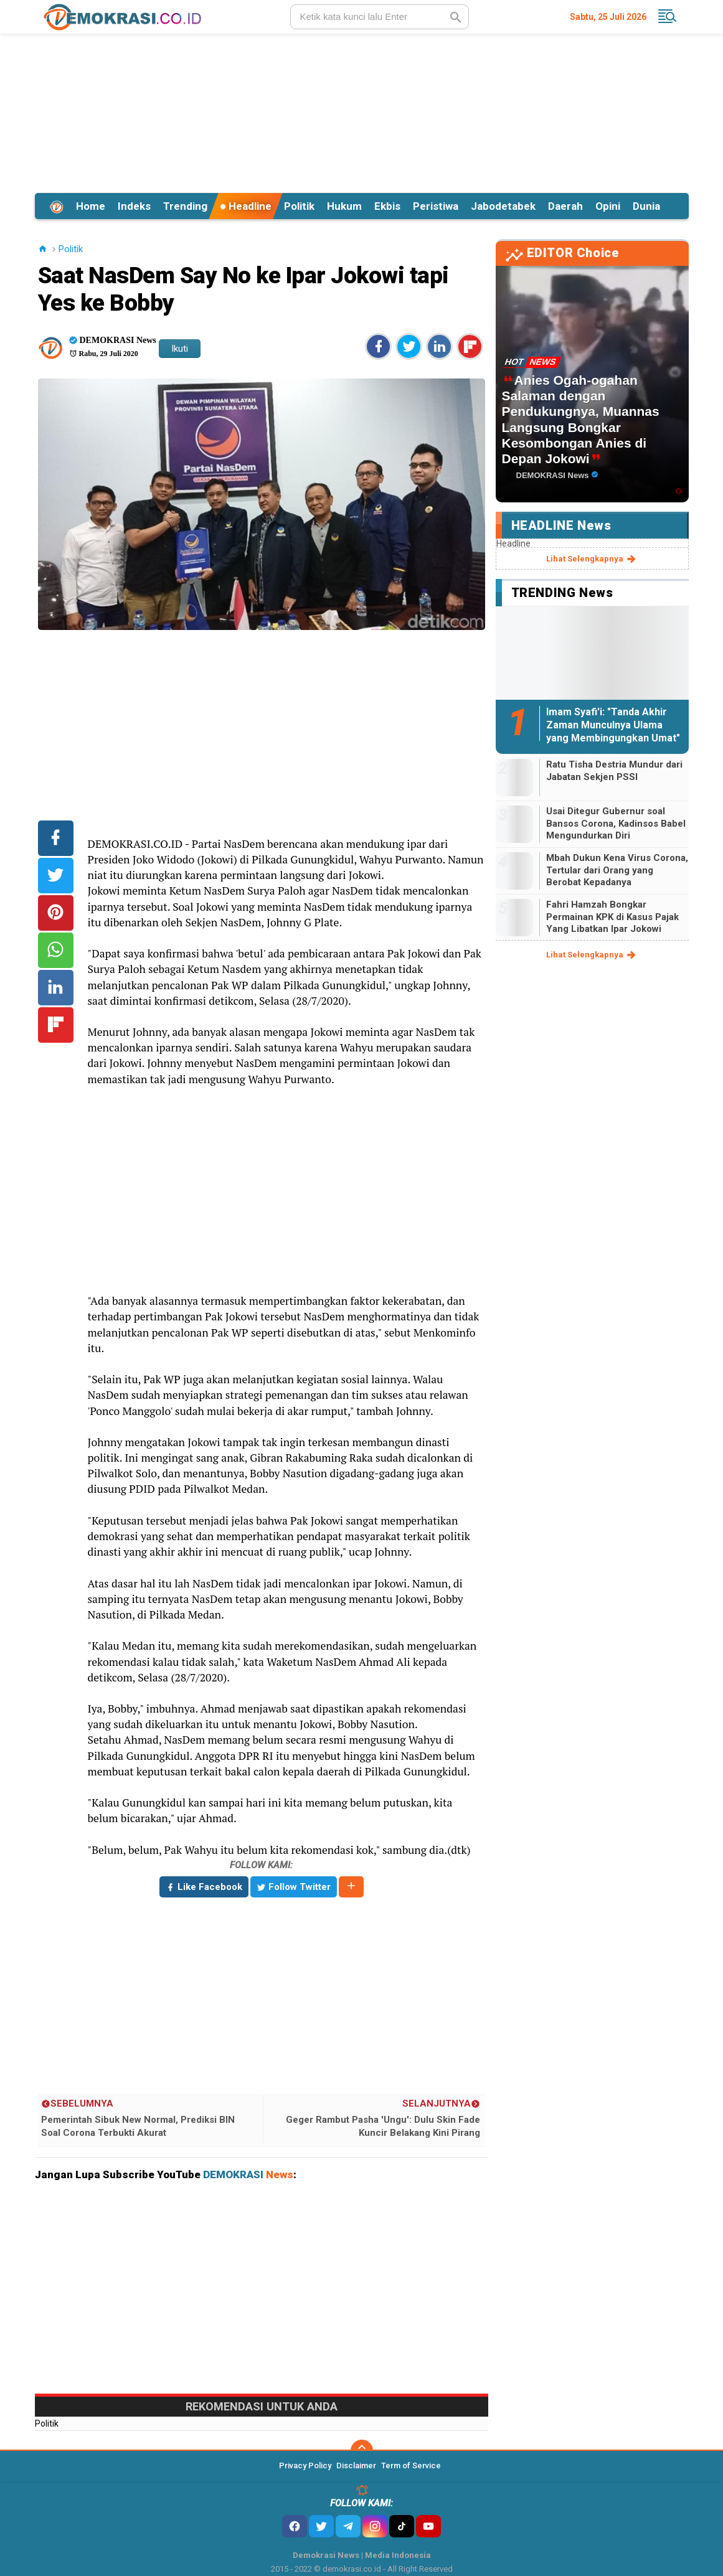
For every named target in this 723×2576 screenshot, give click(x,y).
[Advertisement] (362, 111)
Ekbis (387, 206)
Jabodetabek (503, 206)
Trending (185, 206)
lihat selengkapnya (592, 559)
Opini (607, 206)
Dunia (646, 206)
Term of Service (411, 2465)
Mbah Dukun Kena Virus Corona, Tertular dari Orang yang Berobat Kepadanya (617, 870)
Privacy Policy (305, 2465)
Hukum (344, 206)
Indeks (134, 206)
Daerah (565, 206)
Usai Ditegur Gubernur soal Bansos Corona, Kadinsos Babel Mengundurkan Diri (616, 823)
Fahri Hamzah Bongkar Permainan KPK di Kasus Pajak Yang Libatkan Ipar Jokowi (612, 916)
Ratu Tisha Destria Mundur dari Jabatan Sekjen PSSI (614, 771)
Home (90, 206)
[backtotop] (362, 2451)
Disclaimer (356, 2465)
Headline (246, 206)
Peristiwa (435, 206)
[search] (379, 16)
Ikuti (179, 348)
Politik (299, 206)
